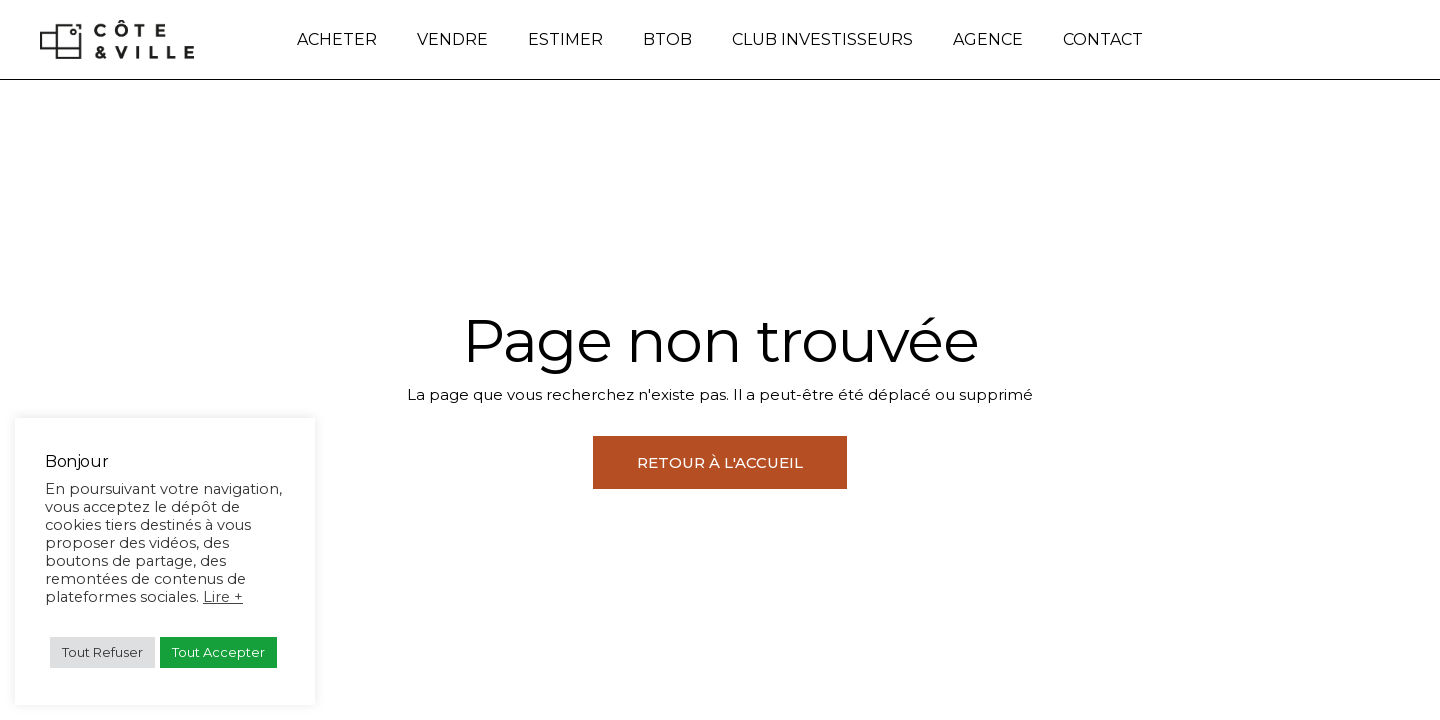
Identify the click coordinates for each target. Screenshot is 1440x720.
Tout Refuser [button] (102, 652)
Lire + (223, 597)
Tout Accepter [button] (218, 652)
